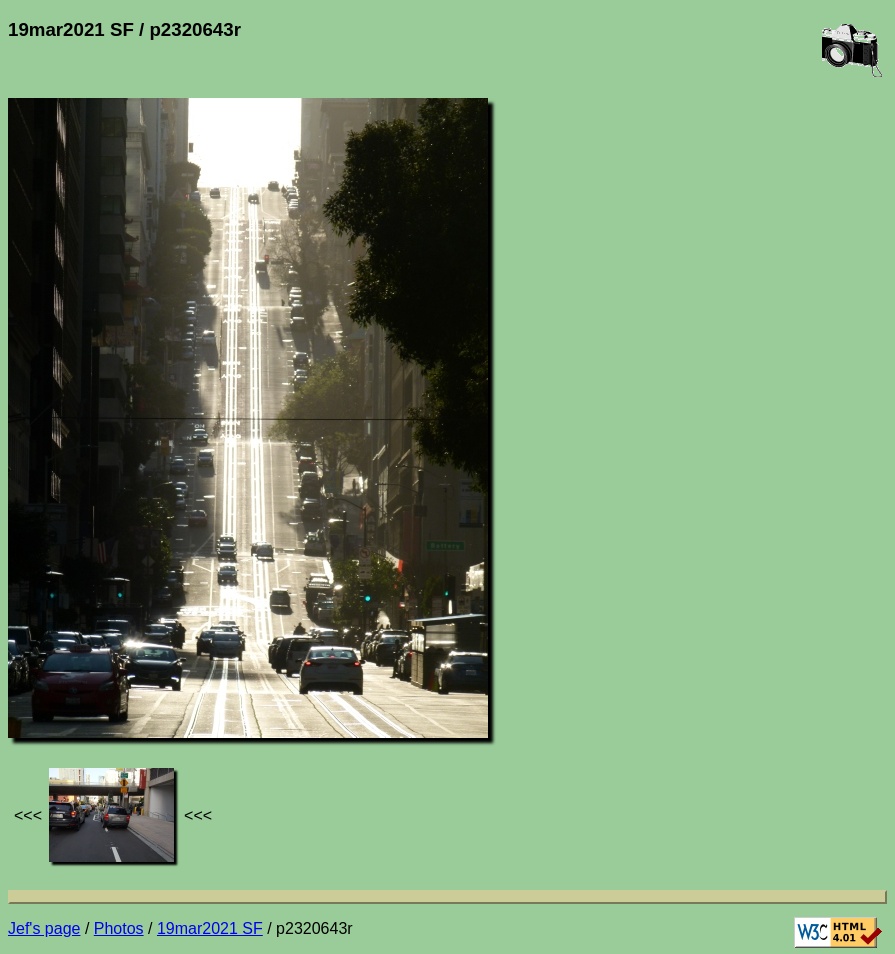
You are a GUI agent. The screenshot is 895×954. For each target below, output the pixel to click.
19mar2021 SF (210, 928)
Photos (119, 928)
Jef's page (44, 928)
